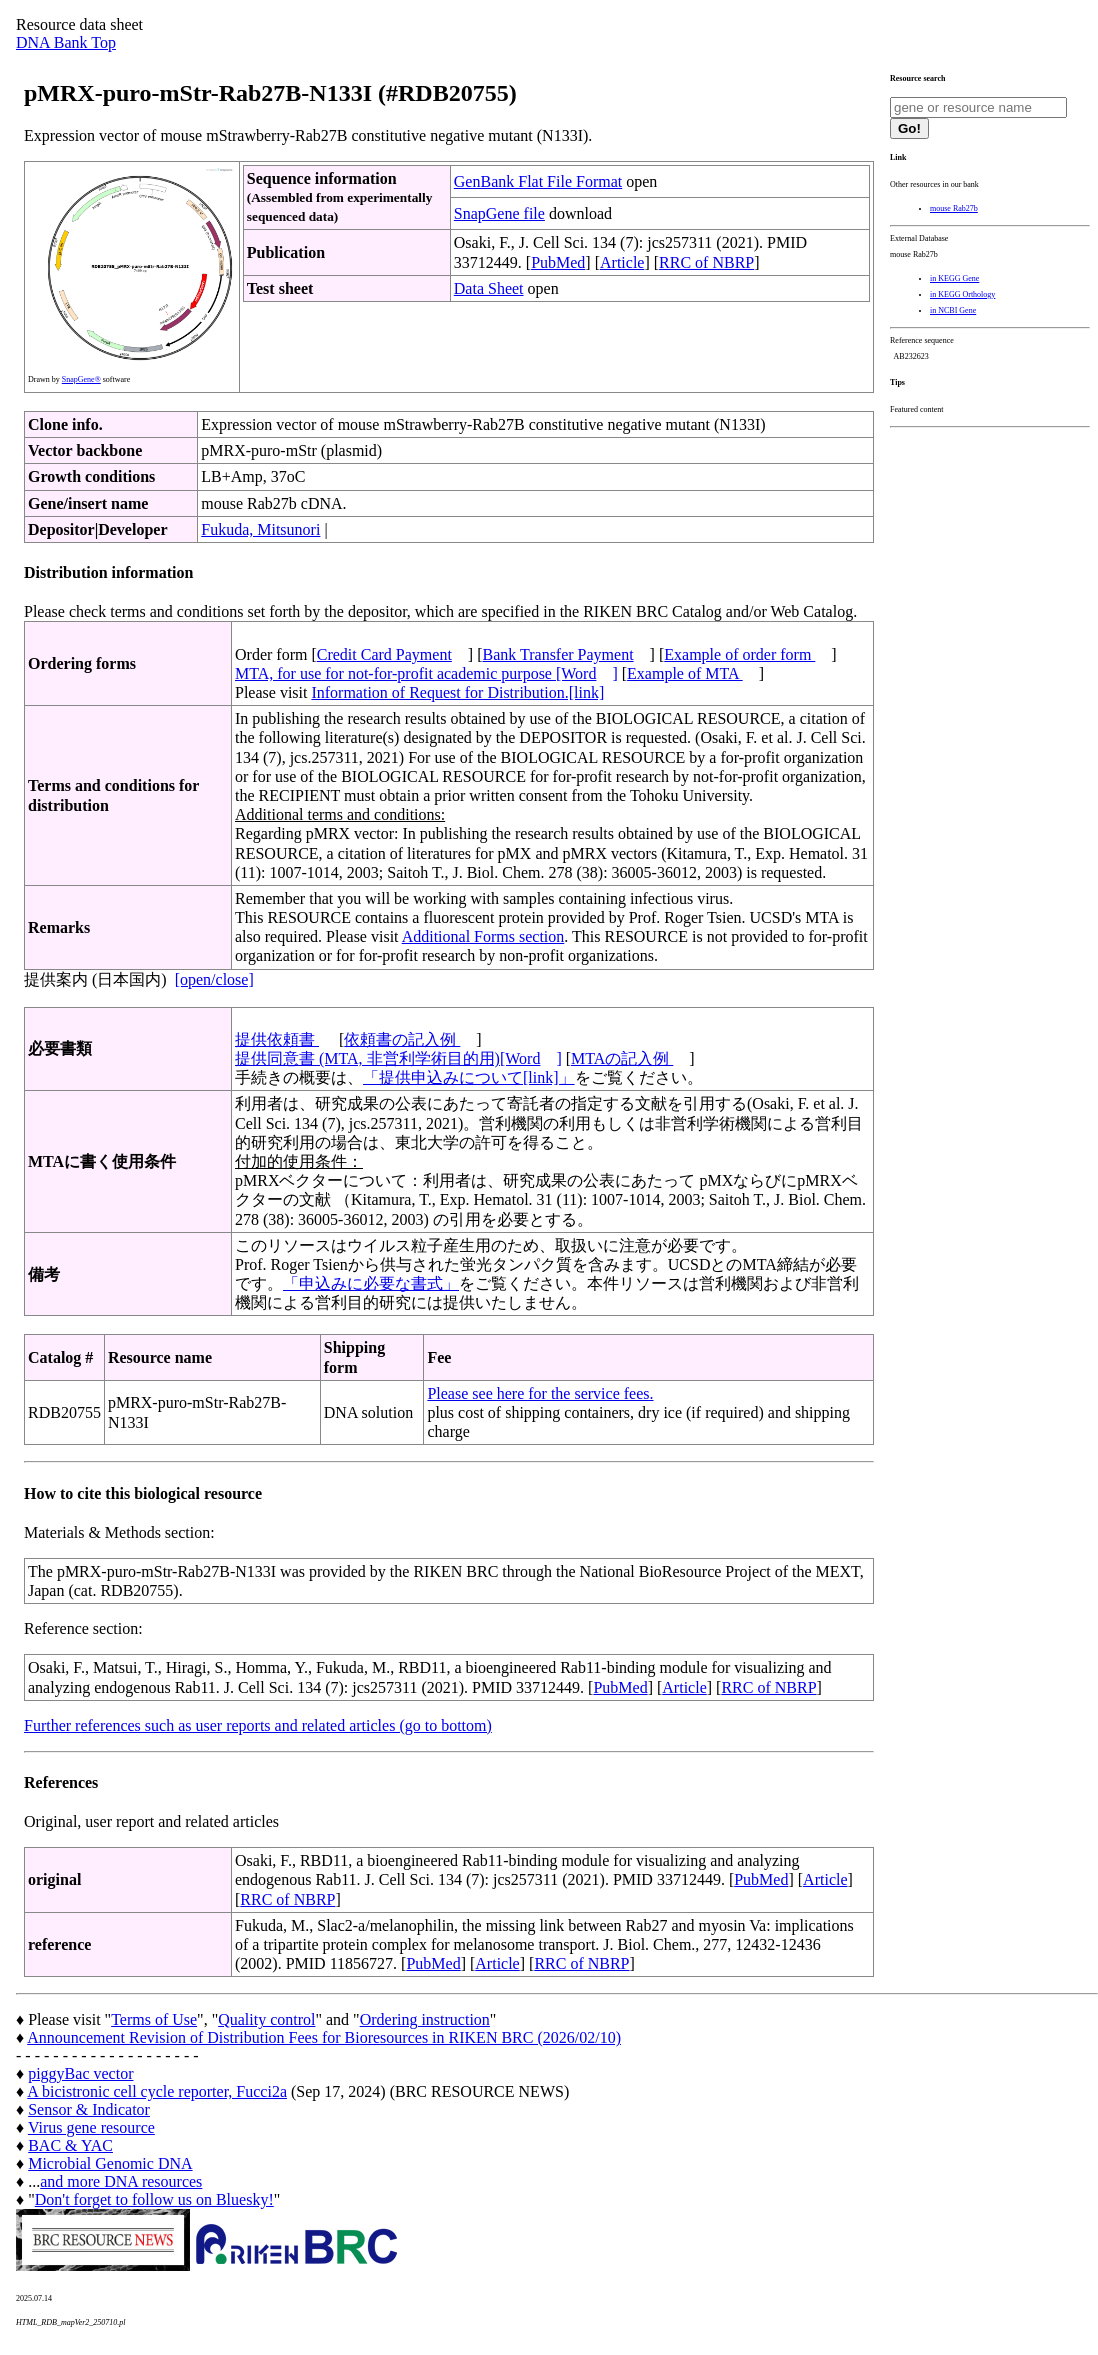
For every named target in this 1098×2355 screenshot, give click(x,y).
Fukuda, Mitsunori (260, 529)
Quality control (266, 2019)
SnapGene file (499, 213)
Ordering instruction (425, 2019)
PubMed (558, 262)
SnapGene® (81, 379)
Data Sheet (489, 288)
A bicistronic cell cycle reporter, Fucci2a (157, 2091)
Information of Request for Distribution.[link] (457, 692)
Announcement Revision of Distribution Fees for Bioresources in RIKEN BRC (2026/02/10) (324, 2037)
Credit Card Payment (384, 654)
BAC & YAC (70, 2145)
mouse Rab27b (954, 208)
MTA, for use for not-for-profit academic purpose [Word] (426, 673)
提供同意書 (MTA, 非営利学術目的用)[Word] (398, 1058)
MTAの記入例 (622, 1058)
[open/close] (214, 979)
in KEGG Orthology (962, 294)
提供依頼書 (277, 1039)
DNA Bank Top (66, 42)
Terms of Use (154, 2019)
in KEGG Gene (954, 278)
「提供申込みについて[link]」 (469, 1077)
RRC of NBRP (706, 262)
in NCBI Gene (953, 310)
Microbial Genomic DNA (110, 2163)
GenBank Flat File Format (538, 181)
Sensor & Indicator (89, 2109)
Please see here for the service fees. (540, 1393)
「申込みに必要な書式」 (371, 1283)
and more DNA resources (121, 2181)
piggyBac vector (80, 2073)
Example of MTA (685, 673)
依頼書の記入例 (402, 1039)
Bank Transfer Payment (558, 654)
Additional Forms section (483, 936)
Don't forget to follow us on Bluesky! (154, 2199)
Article (622, 262)
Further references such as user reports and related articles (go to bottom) (258, 1725)
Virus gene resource (91, 2127)
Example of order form (739, 654)
